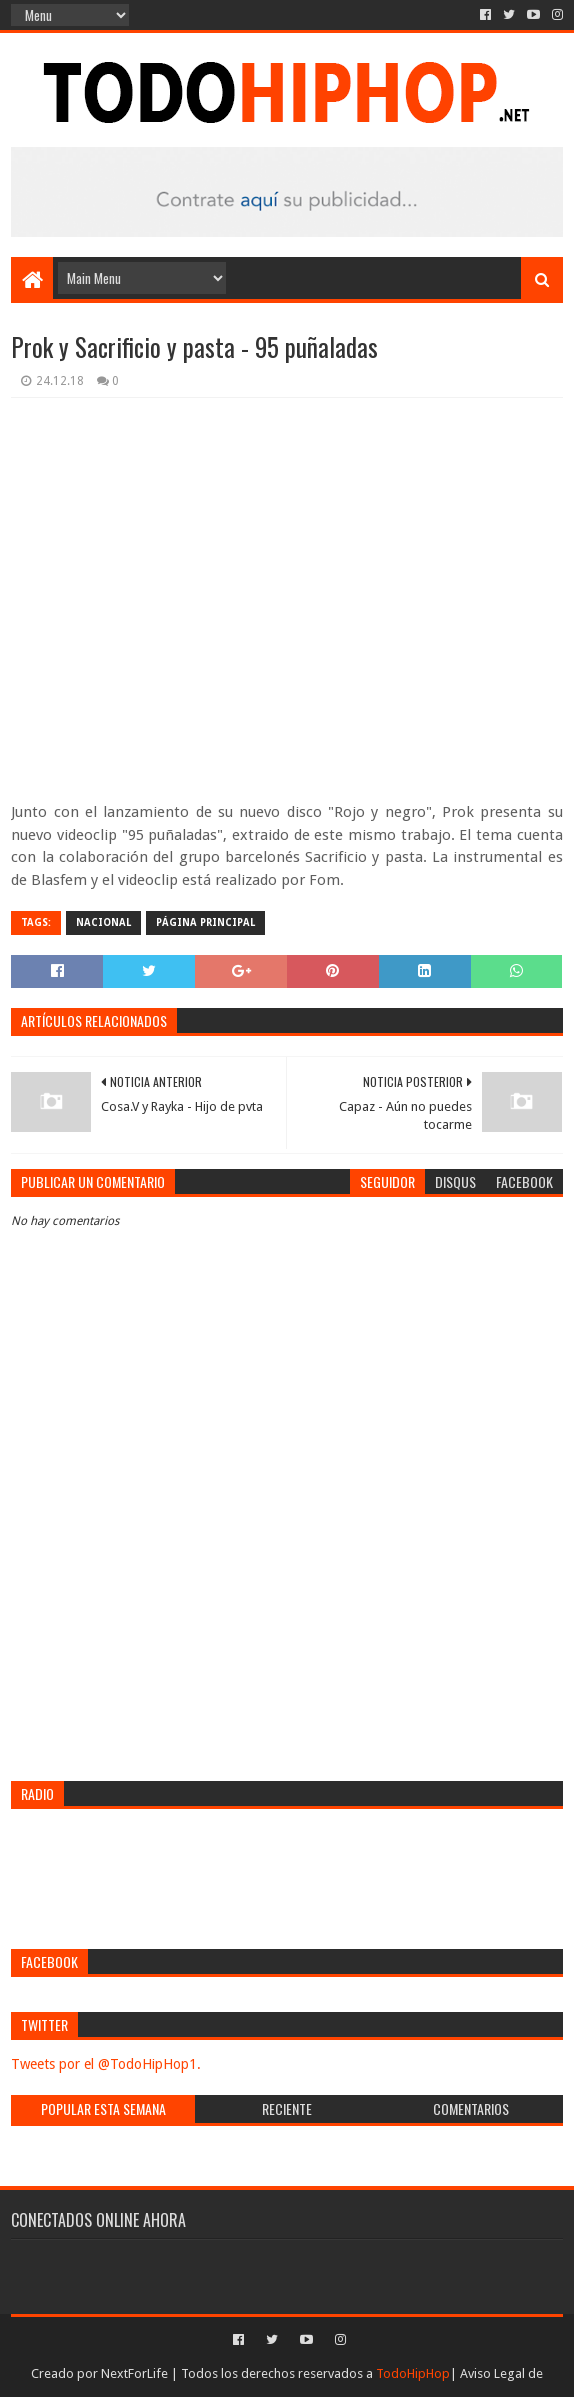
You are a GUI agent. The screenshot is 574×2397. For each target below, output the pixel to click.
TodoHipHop (413, 2373)
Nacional (103, 922)
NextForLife (134, 2373)
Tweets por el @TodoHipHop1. (106, 2064)
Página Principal (205, 922)
